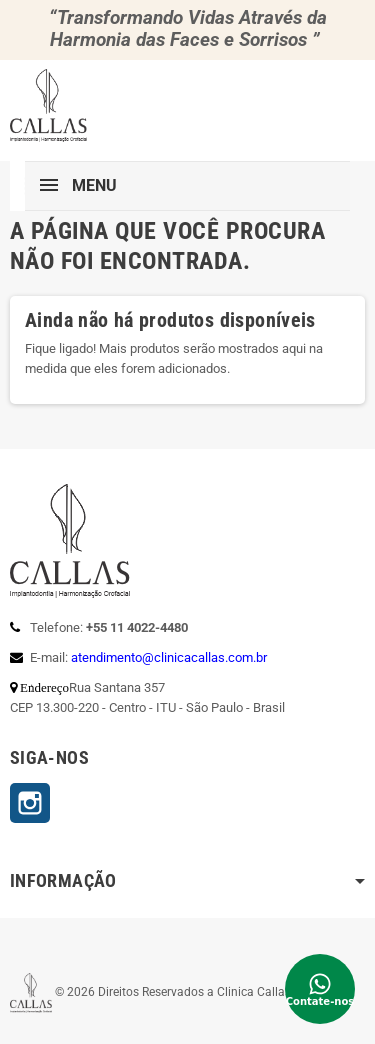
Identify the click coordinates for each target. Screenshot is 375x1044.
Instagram (30, 803)
